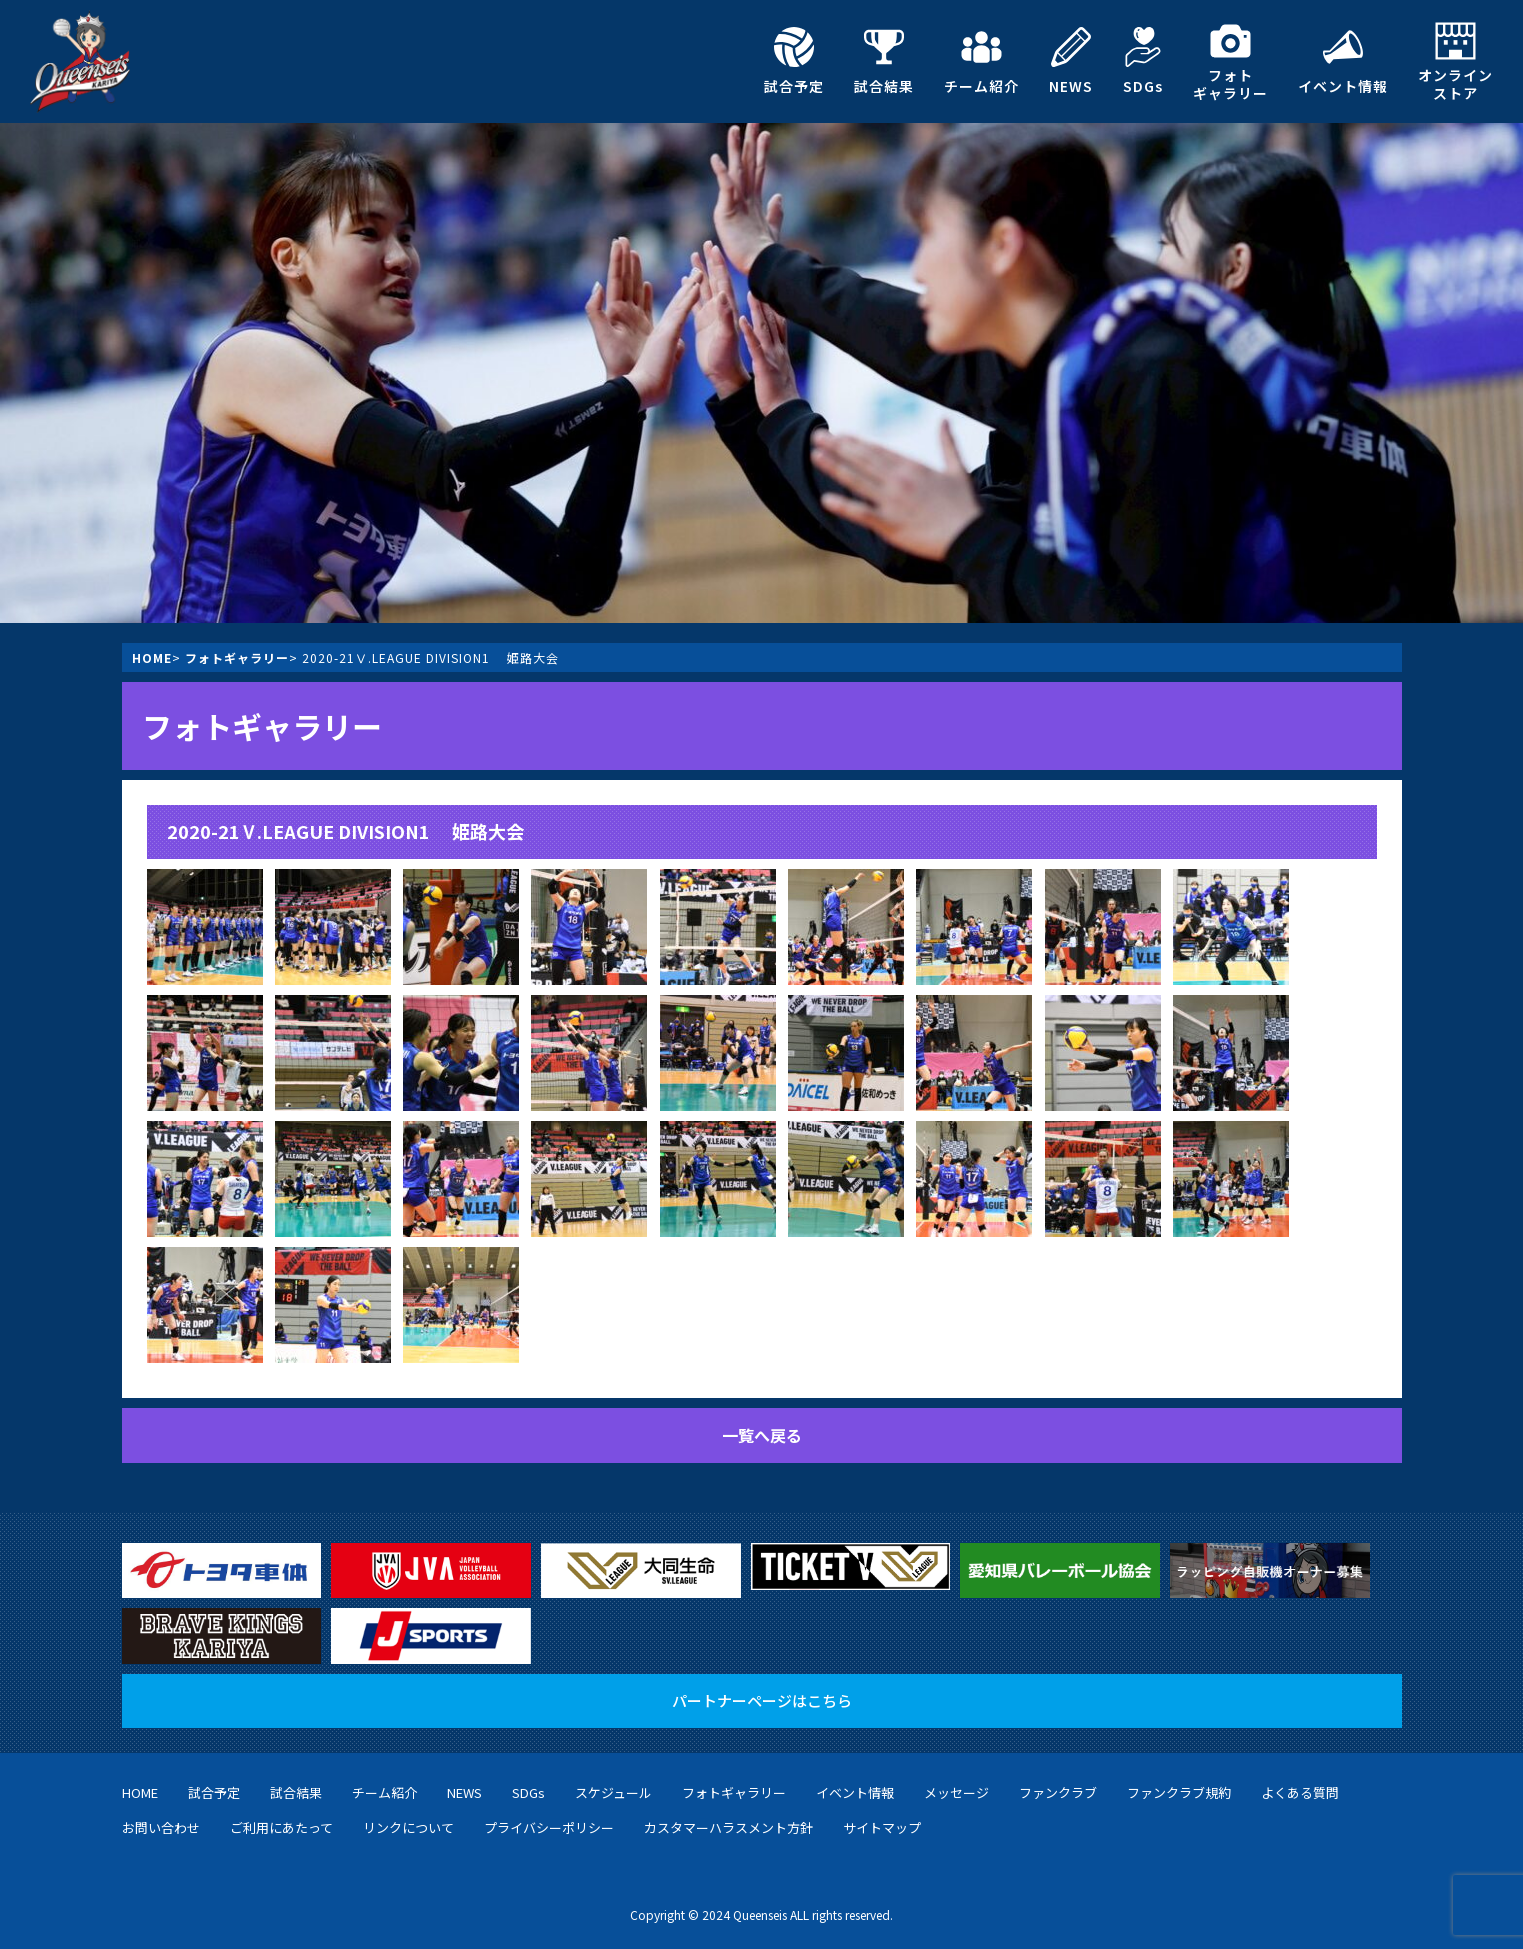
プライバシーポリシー (549, 1827)
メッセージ (956, 1792)
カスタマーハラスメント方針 (728, 1827)
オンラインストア (1455, 61)
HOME (152, 657)
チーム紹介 (981, 61)
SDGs (1143, 61)
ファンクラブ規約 (1179, 1792)
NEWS (1071, 61)
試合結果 (884, 61)
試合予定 (794, 61)
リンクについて (408, 1827)
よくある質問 (1300, 1792)
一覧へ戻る (762, 1435)
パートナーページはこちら (762, 1700)
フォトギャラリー (1230, 61)
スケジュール (613, 1792)
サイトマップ (882, 1827)
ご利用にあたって (281, 1827)
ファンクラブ (1058, 1792)
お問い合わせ (161, 1827)
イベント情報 (1343, 61)
